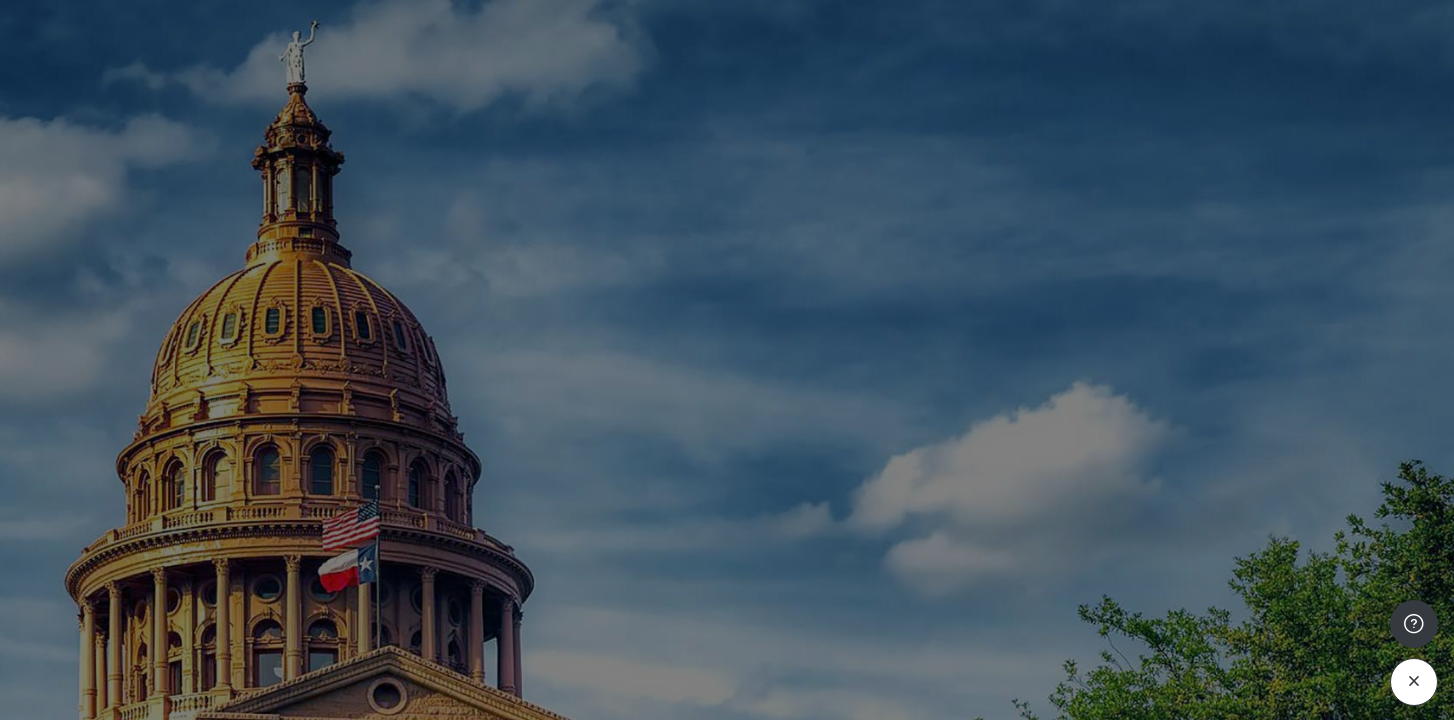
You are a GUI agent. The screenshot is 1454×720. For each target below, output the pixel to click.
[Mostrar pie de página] (1414, 642)
